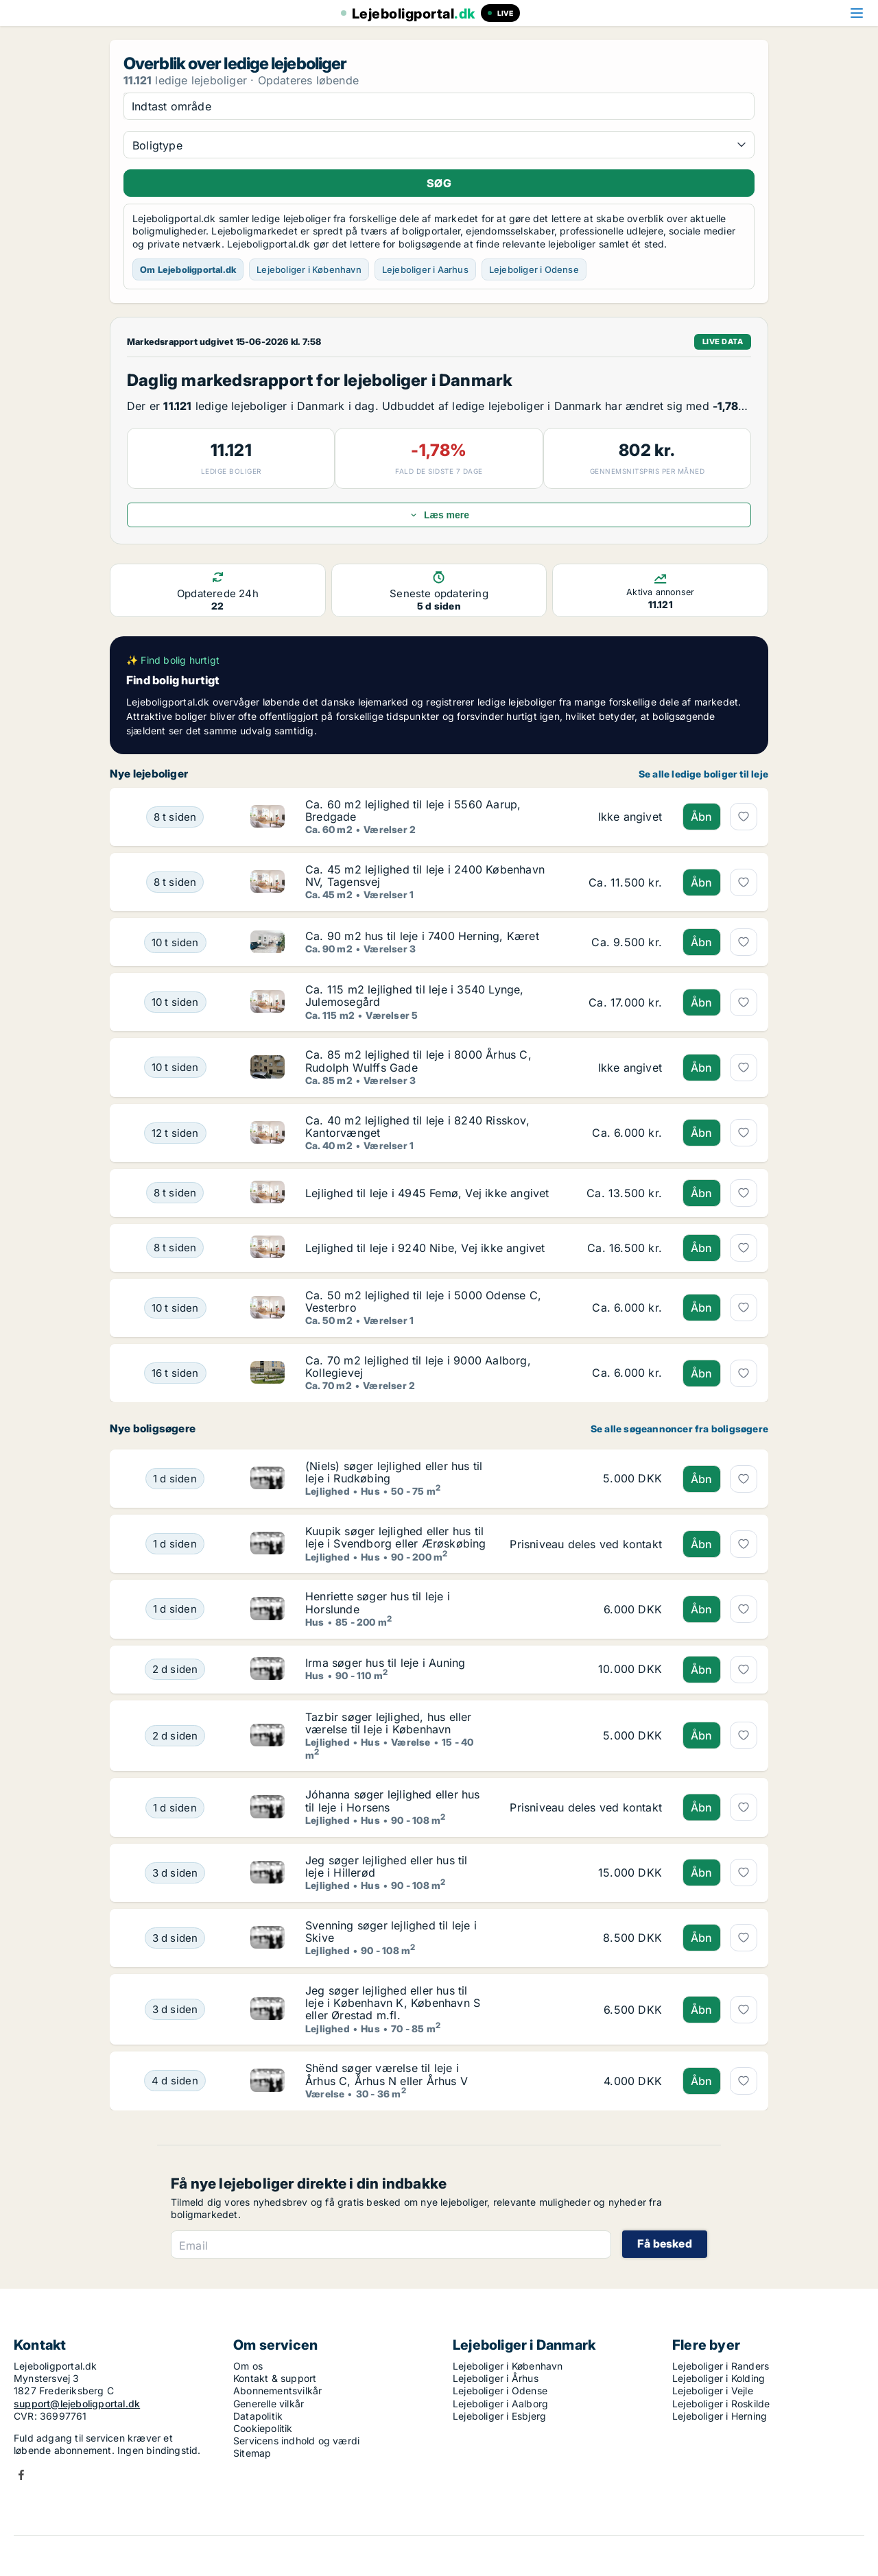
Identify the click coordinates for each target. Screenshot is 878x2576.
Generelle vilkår (268, 2403)
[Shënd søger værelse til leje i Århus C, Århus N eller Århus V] (175, 2080)
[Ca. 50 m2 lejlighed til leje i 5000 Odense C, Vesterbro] (175, 1308)
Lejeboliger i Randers (720, 2366)
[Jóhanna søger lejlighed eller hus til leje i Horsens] (175, 1807)
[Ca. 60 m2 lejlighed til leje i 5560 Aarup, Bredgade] (175, 817)
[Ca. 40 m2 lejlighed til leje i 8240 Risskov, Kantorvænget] (175, 1133)
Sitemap (252, 2453)
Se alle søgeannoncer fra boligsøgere (679, 1428)
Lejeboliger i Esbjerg (499, 2416)
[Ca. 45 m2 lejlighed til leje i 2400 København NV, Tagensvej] (175, 882)
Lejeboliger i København (309, 269)
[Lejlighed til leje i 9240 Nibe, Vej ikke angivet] (175, 1248)
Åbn (702, 816)
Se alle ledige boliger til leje (703, 774)
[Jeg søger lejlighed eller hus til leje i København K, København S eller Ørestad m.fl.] (175, 2009)
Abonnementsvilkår (277, 2390)
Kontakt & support (274, 2378)
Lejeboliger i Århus (495, 2378)
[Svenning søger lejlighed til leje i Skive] (175, 1938)
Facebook (21, 2474)
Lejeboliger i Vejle (712, 2390)
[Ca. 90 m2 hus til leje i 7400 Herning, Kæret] (175, 942)
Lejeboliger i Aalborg (500, 2403)
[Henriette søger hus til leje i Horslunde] (175, 1609)
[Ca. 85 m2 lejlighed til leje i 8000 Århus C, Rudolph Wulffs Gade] (175, 1067)
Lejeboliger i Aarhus (425, 269)
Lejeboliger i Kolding (718, 2378)
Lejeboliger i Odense (534, 269)
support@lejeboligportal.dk (77, 2403)
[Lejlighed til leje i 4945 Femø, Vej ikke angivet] (175, 1193)
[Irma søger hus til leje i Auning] (175, 1670)
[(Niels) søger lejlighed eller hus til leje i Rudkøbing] (175, 1478)
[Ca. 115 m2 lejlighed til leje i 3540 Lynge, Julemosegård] (175, 1002)
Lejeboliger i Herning (719, 2416)
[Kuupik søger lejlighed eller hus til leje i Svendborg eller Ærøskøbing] (175, 1544)
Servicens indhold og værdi (296, 2440)
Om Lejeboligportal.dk (188, 269)
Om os (248, 2366)
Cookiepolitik (263, 2428)
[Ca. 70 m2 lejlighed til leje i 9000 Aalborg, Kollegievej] (175, 1373)
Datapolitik (258, 2416)
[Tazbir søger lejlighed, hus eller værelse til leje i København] (175, 1736)
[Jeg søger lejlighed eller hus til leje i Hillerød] (175, 1873)
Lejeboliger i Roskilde (721, 2403)
